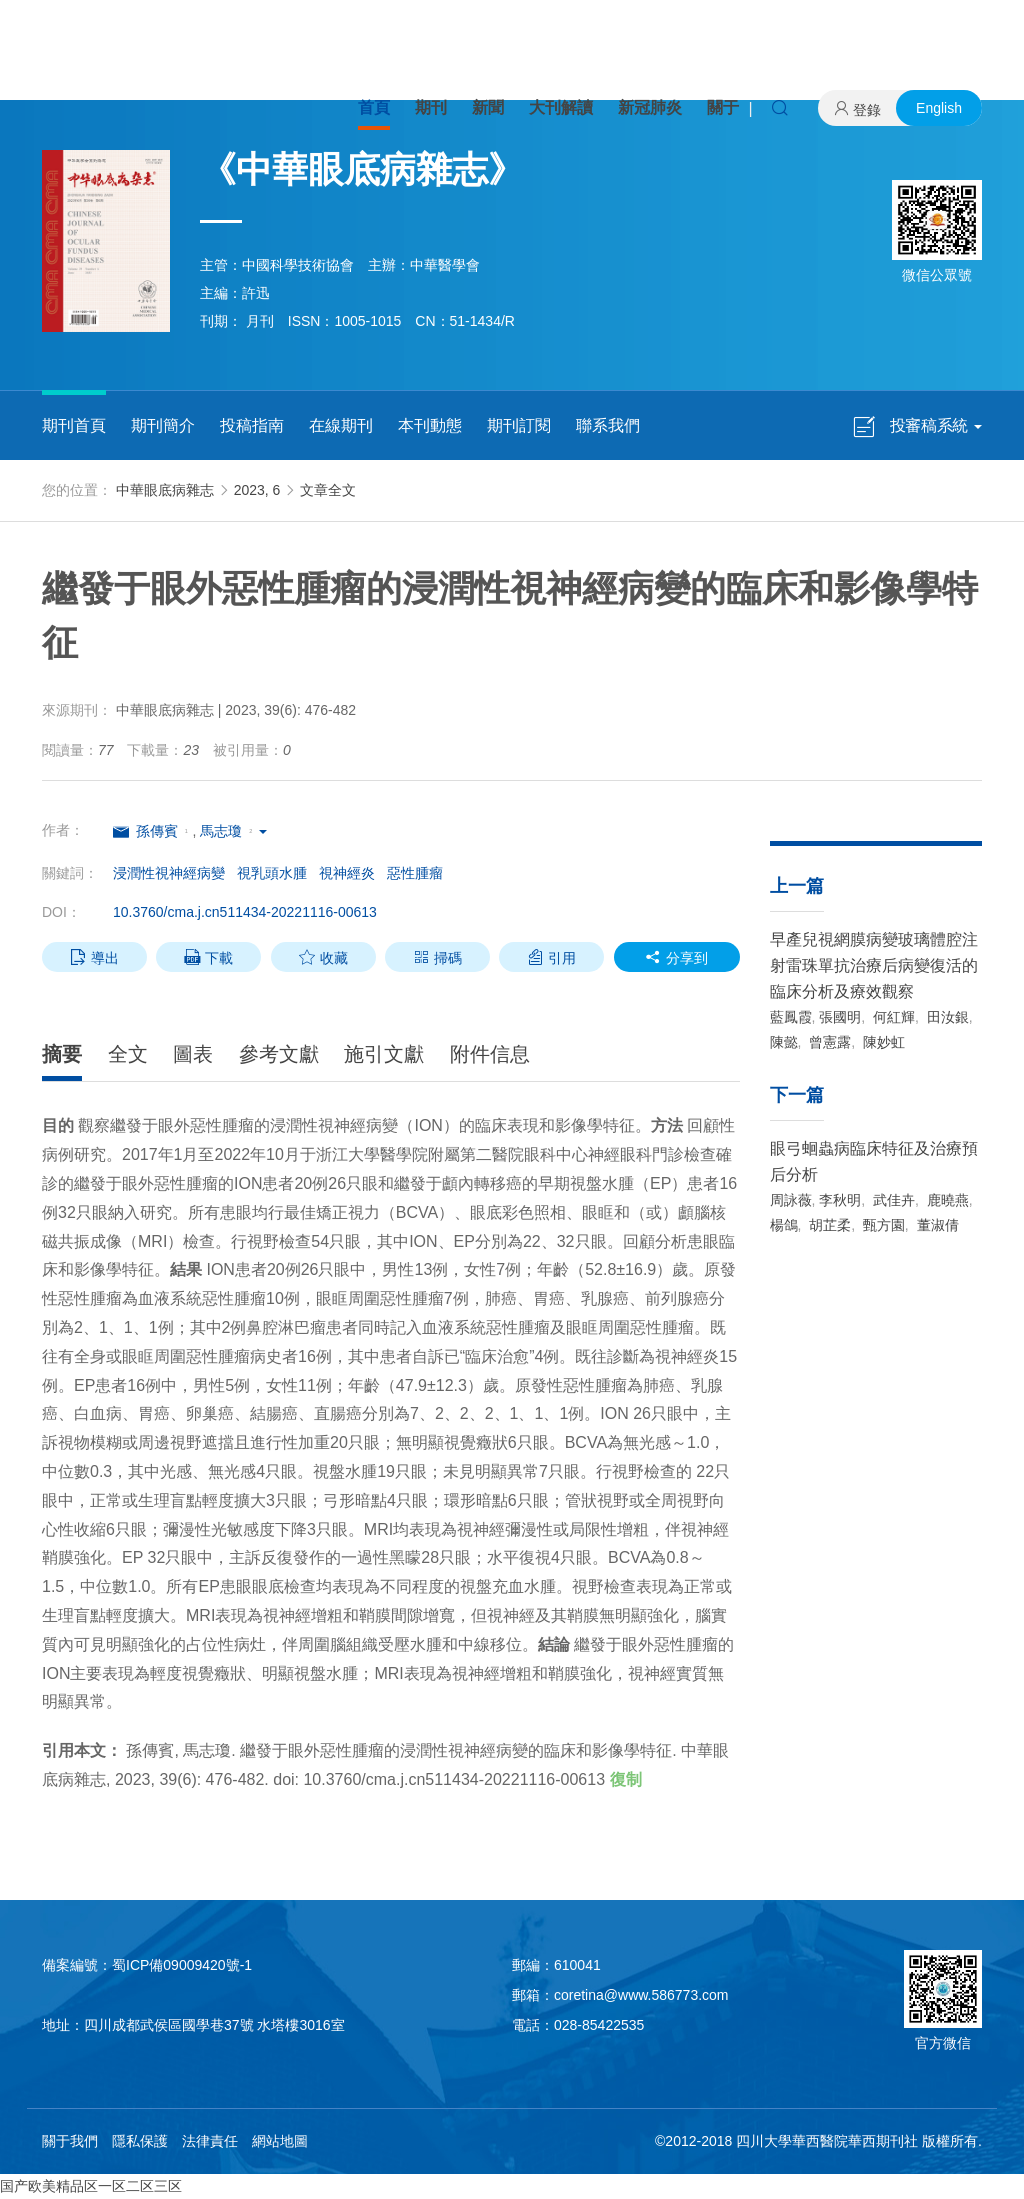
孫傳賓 (157, 831)
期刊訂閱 (519, 425)
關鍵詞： (70, 873)
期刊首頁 (74, 425)
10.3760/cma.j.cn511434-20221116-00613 (245, 912)
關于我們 (70, 2141)
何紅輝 (892, 1017)
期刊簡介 (163, 425)
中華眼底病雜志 (165, 490)
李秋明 (840, 1200)
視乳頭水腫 (272, 873)
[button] (262, 831)
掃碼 (437, 957)
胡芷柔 (828, 1225)
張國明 (840, 1017)
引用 (551, 957)
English (939, 108)
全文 (128, 1054)
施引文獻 (384, 1054)
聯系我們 (608, 425)
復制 (626, 1779)
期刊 (431, 107)
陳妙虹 (882, 1042)
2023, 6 (257, 490)
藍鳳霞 (791, 1017)
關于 (723, 107)
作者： (63, 830)
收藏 (323, 957)
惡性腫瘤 (415, 873)
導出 (94, 957)
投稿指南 (252, 425)
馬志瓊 (221, 831)
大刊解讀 (561, 107)
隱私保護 (140, 2141)
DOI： (61, 912)
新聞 (488, 107)
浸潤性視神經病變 (169, 873)
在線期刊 (341, 425)
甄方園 (882, 1225)
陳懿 (784, 1042)
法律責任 (210, 2141)
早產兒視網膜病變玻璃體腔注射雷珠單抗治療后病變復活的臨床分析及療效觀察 (874, 965)
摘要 (62, 1054)
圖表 (193, 1054)
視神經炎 (347, 873)
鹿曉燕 (946, 1200)
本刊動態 (430, 425)
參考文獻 (279, 1054)
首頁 (374, 107)
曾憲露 (828, 1042)
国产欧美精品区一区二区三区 (91, 2186)
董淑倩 (936, 1225)
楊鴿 (784, 1225)
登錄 (867, 110)
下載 (208, 957)
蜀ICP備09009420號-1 (182, 1965)
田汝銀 (946, 1017)
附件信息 (490, 1054)
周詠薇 (791, 1200)
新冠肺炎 (650, 107)
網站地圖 (280, 2141)
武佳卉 (892, 1200)
